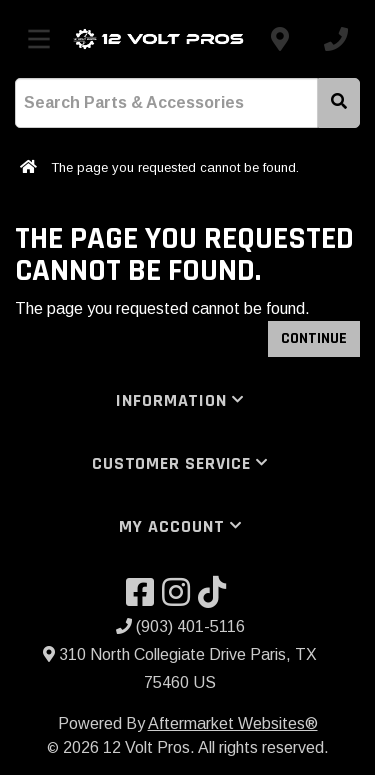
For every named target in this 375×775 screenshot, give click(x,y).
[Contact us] (280, 39)
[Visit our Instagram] (180, 598)
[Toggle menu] (39, 39)
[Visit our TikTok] (216, 598)
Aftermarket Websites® (233, 723)
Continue (314, 338)
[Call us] (336, 39)
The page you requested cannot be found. (175, 167)
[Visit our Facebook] (144, 598)
